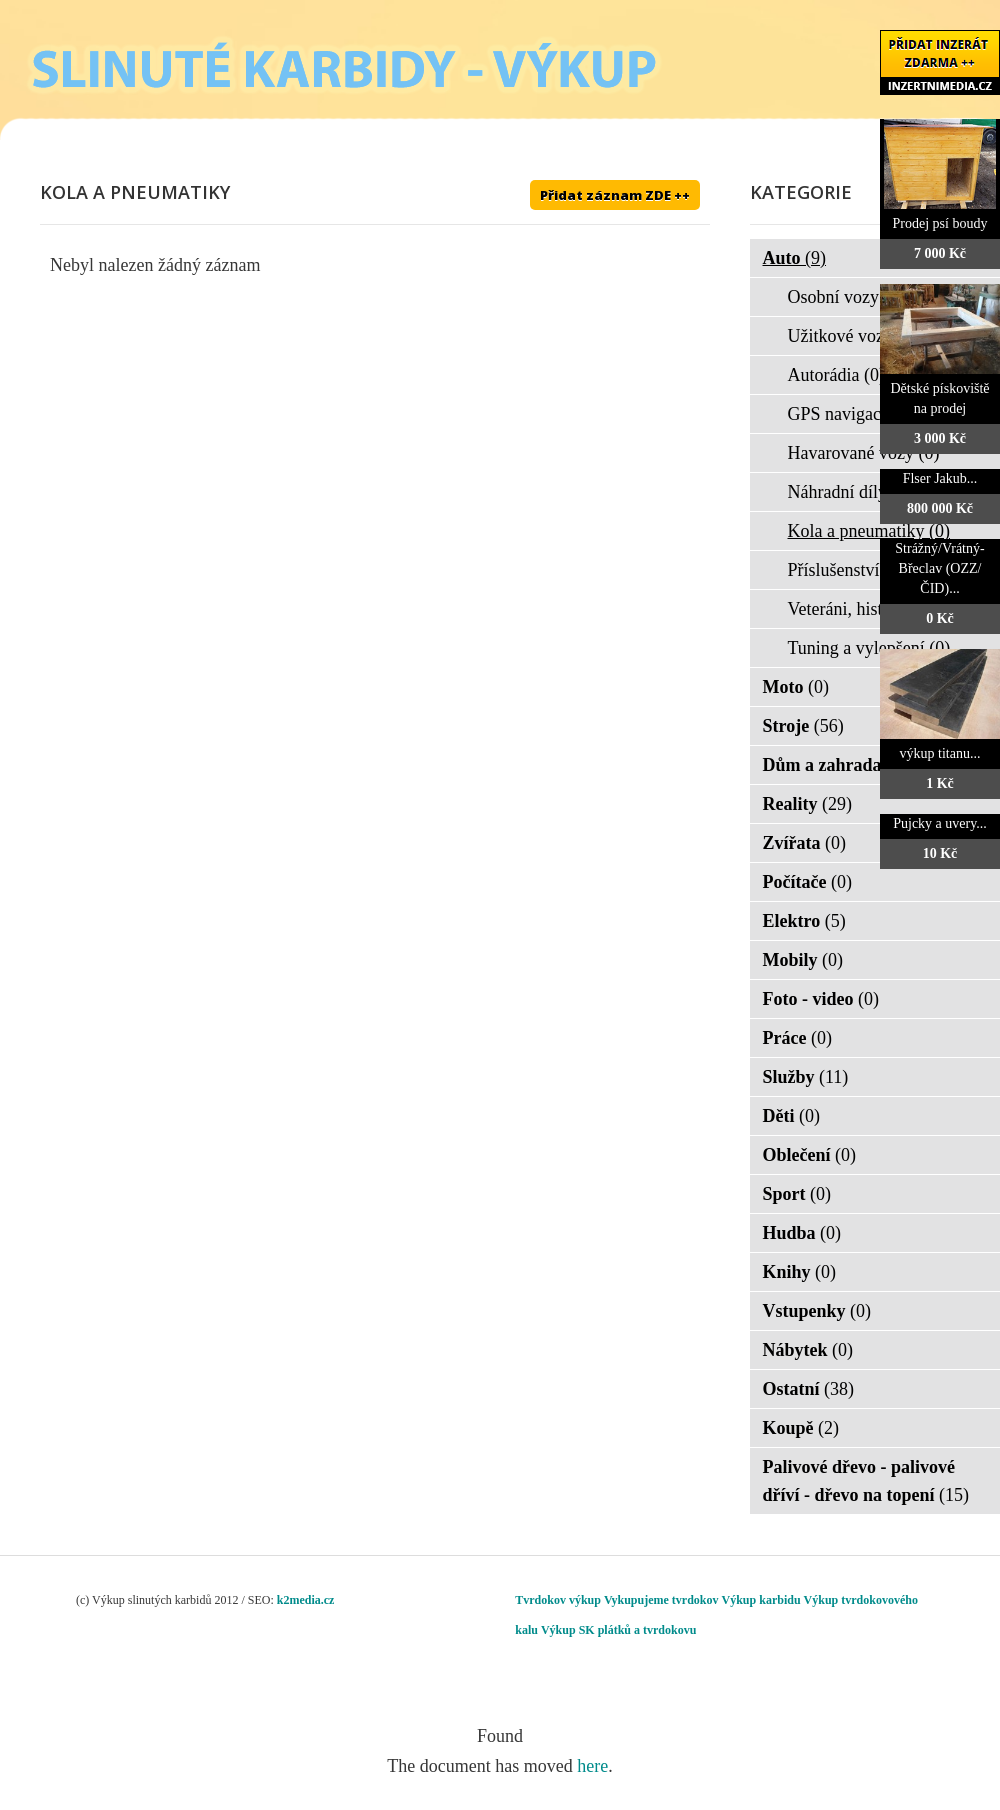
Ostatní (809, 1389)
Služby (806, 1077)
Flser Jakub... (940, 478)
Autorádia (836, 375)
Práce (797, 1038)
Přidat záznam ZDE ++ (615, 195)
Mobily (803, 960)
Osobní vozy (846, 297)
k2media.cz (306, 1600)
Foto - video (821, 999)
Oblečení (810, 1155)
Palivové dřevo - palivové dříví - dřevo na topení (866, 1481)
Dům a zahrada (835, 765)
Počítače (807, 882)
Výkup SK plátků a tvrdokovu (618, 1630)
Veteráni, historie (862, 609)
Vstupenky (817, 1311)
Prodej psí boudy (940, 223)
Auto (795, 258)
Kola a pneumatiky (869, 531)
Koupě (801, 1428)
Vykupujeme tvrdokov (661, 1600)
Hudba (802, 1233)
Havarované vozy (864, 453)
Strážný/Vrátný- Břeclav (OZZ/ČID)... (939, 568)
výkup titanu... (940, 753)
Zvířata (805, 843)
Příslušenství (847, 570)
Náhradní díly (850, 492)
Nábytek (808, 1350)
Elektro (804, 921)
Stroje (803, 726)
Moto (796, 687)
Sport (797, 1194)
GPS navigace (851, 414)
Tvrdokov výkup (558, 1600)
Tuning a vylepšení (869, 648)
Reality (807, 804)
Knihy (800, 1272)
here (592, 1766)
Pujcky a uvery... (940, 823)
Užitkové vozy (853, 336)
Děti (791, 1116)
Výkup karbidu (761, 1600)
